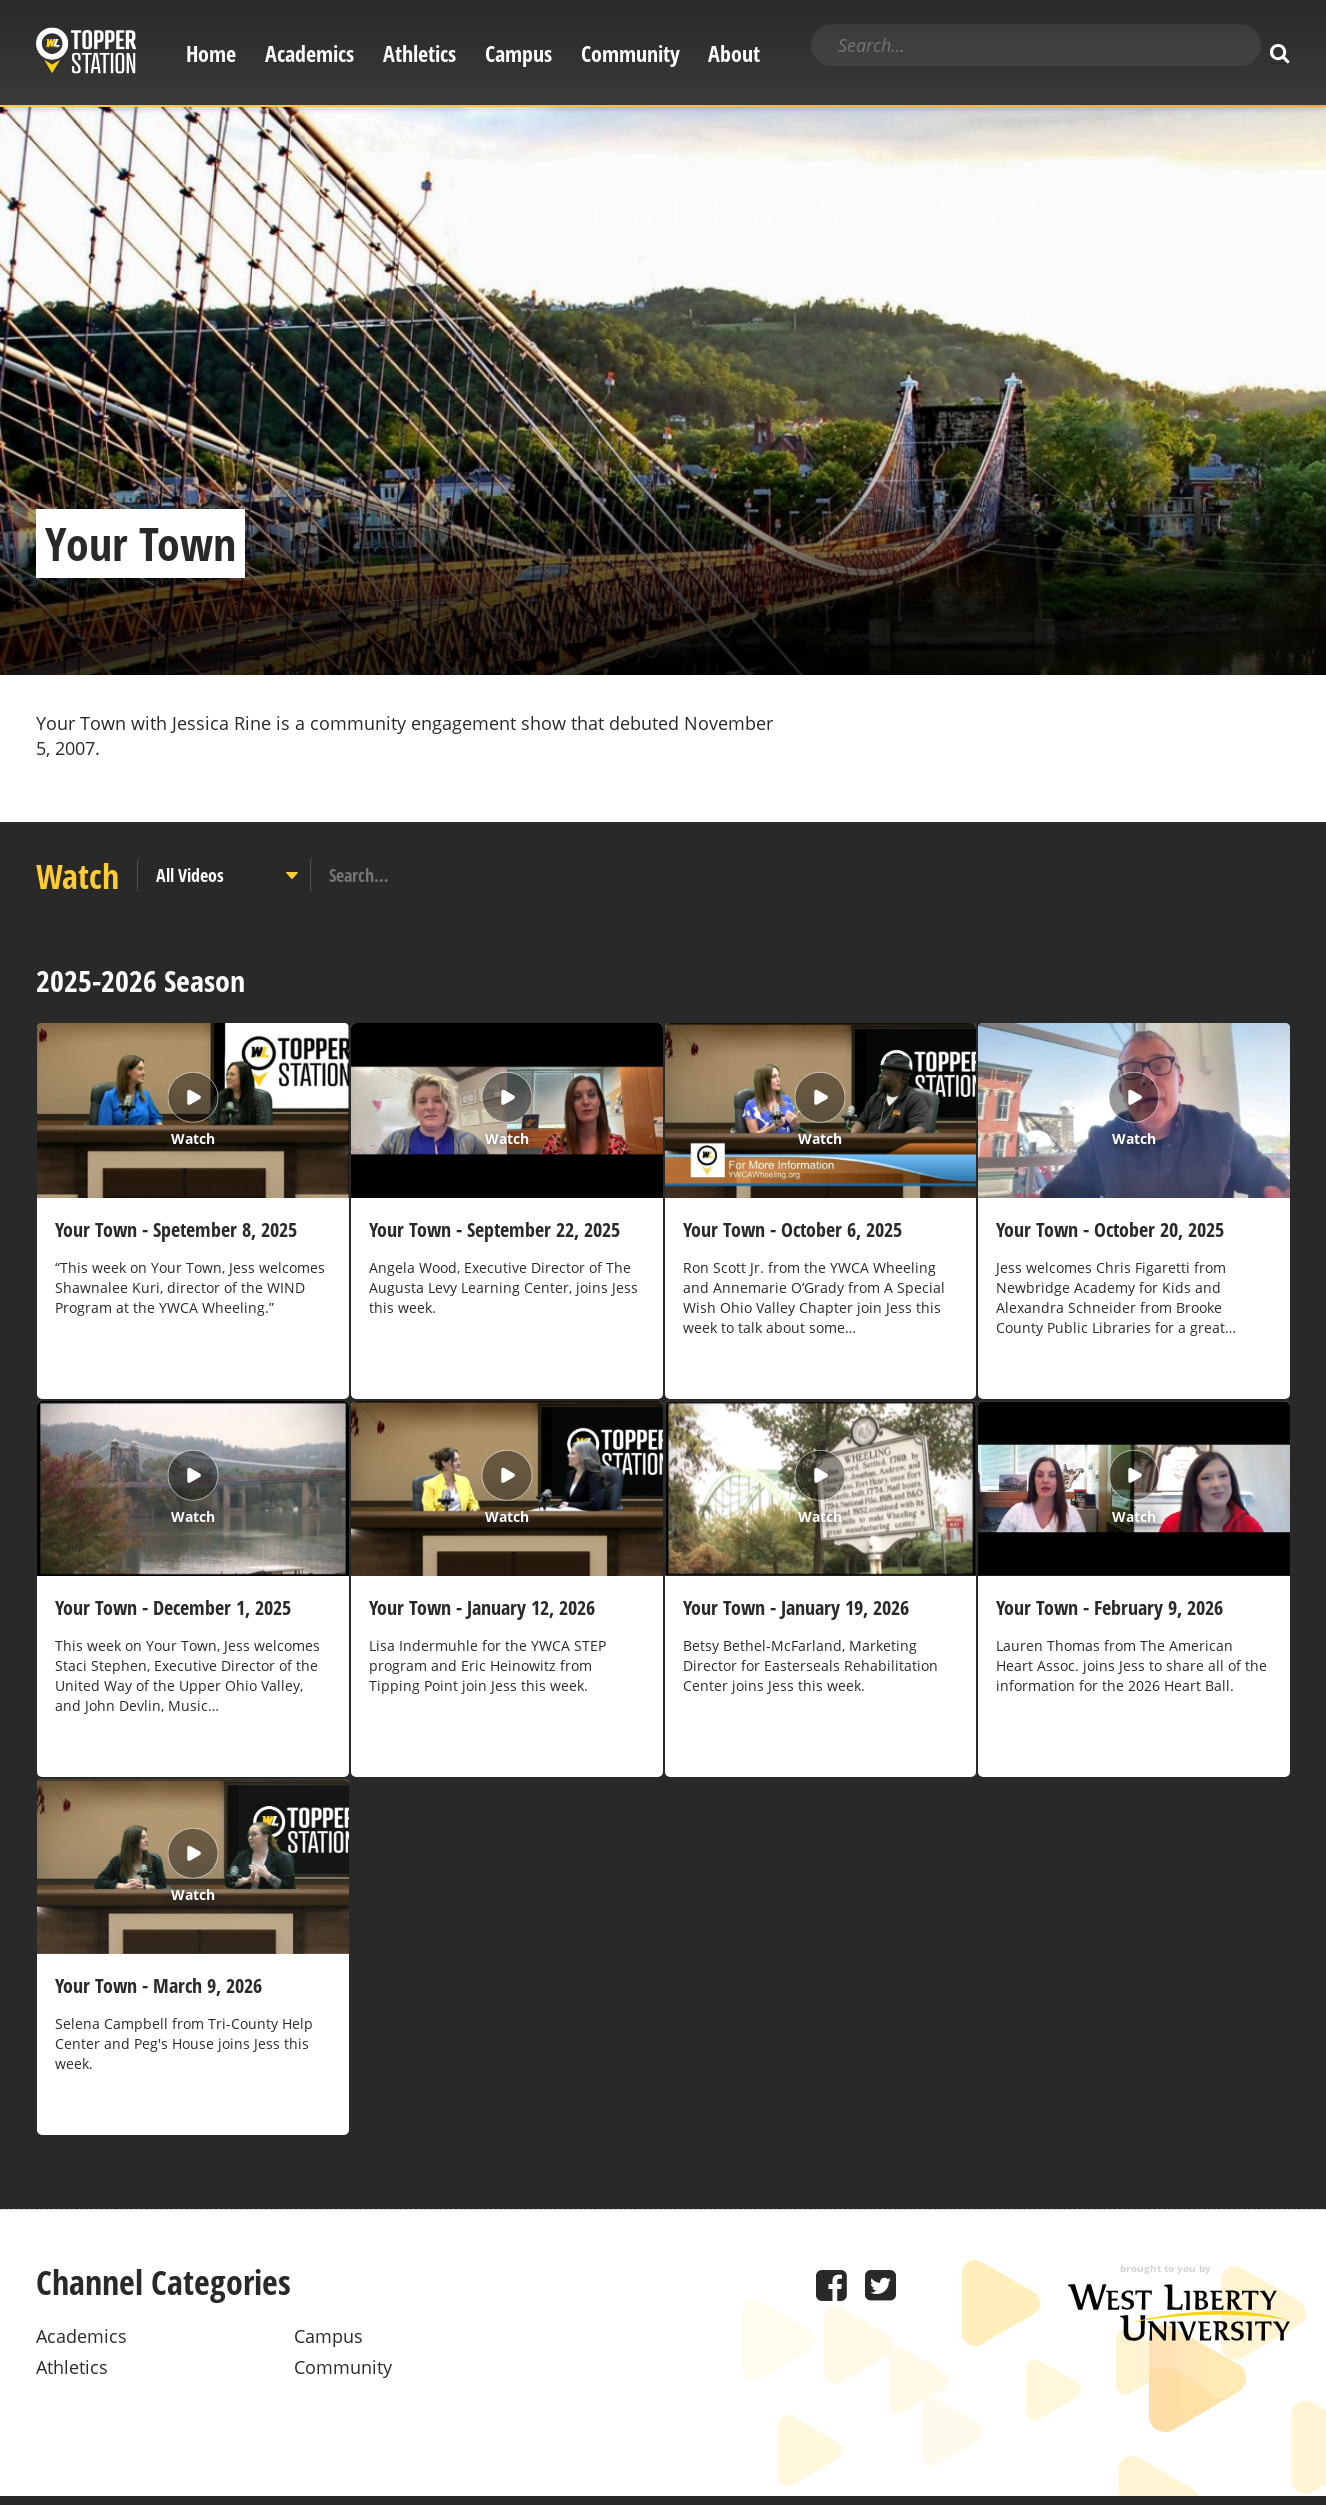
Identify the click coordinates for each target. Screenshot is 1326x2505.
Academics (309, 53)
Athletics (419, 53)
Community (630, 53)
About (734, 53)
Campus (518, 53)
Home (211, 53)
